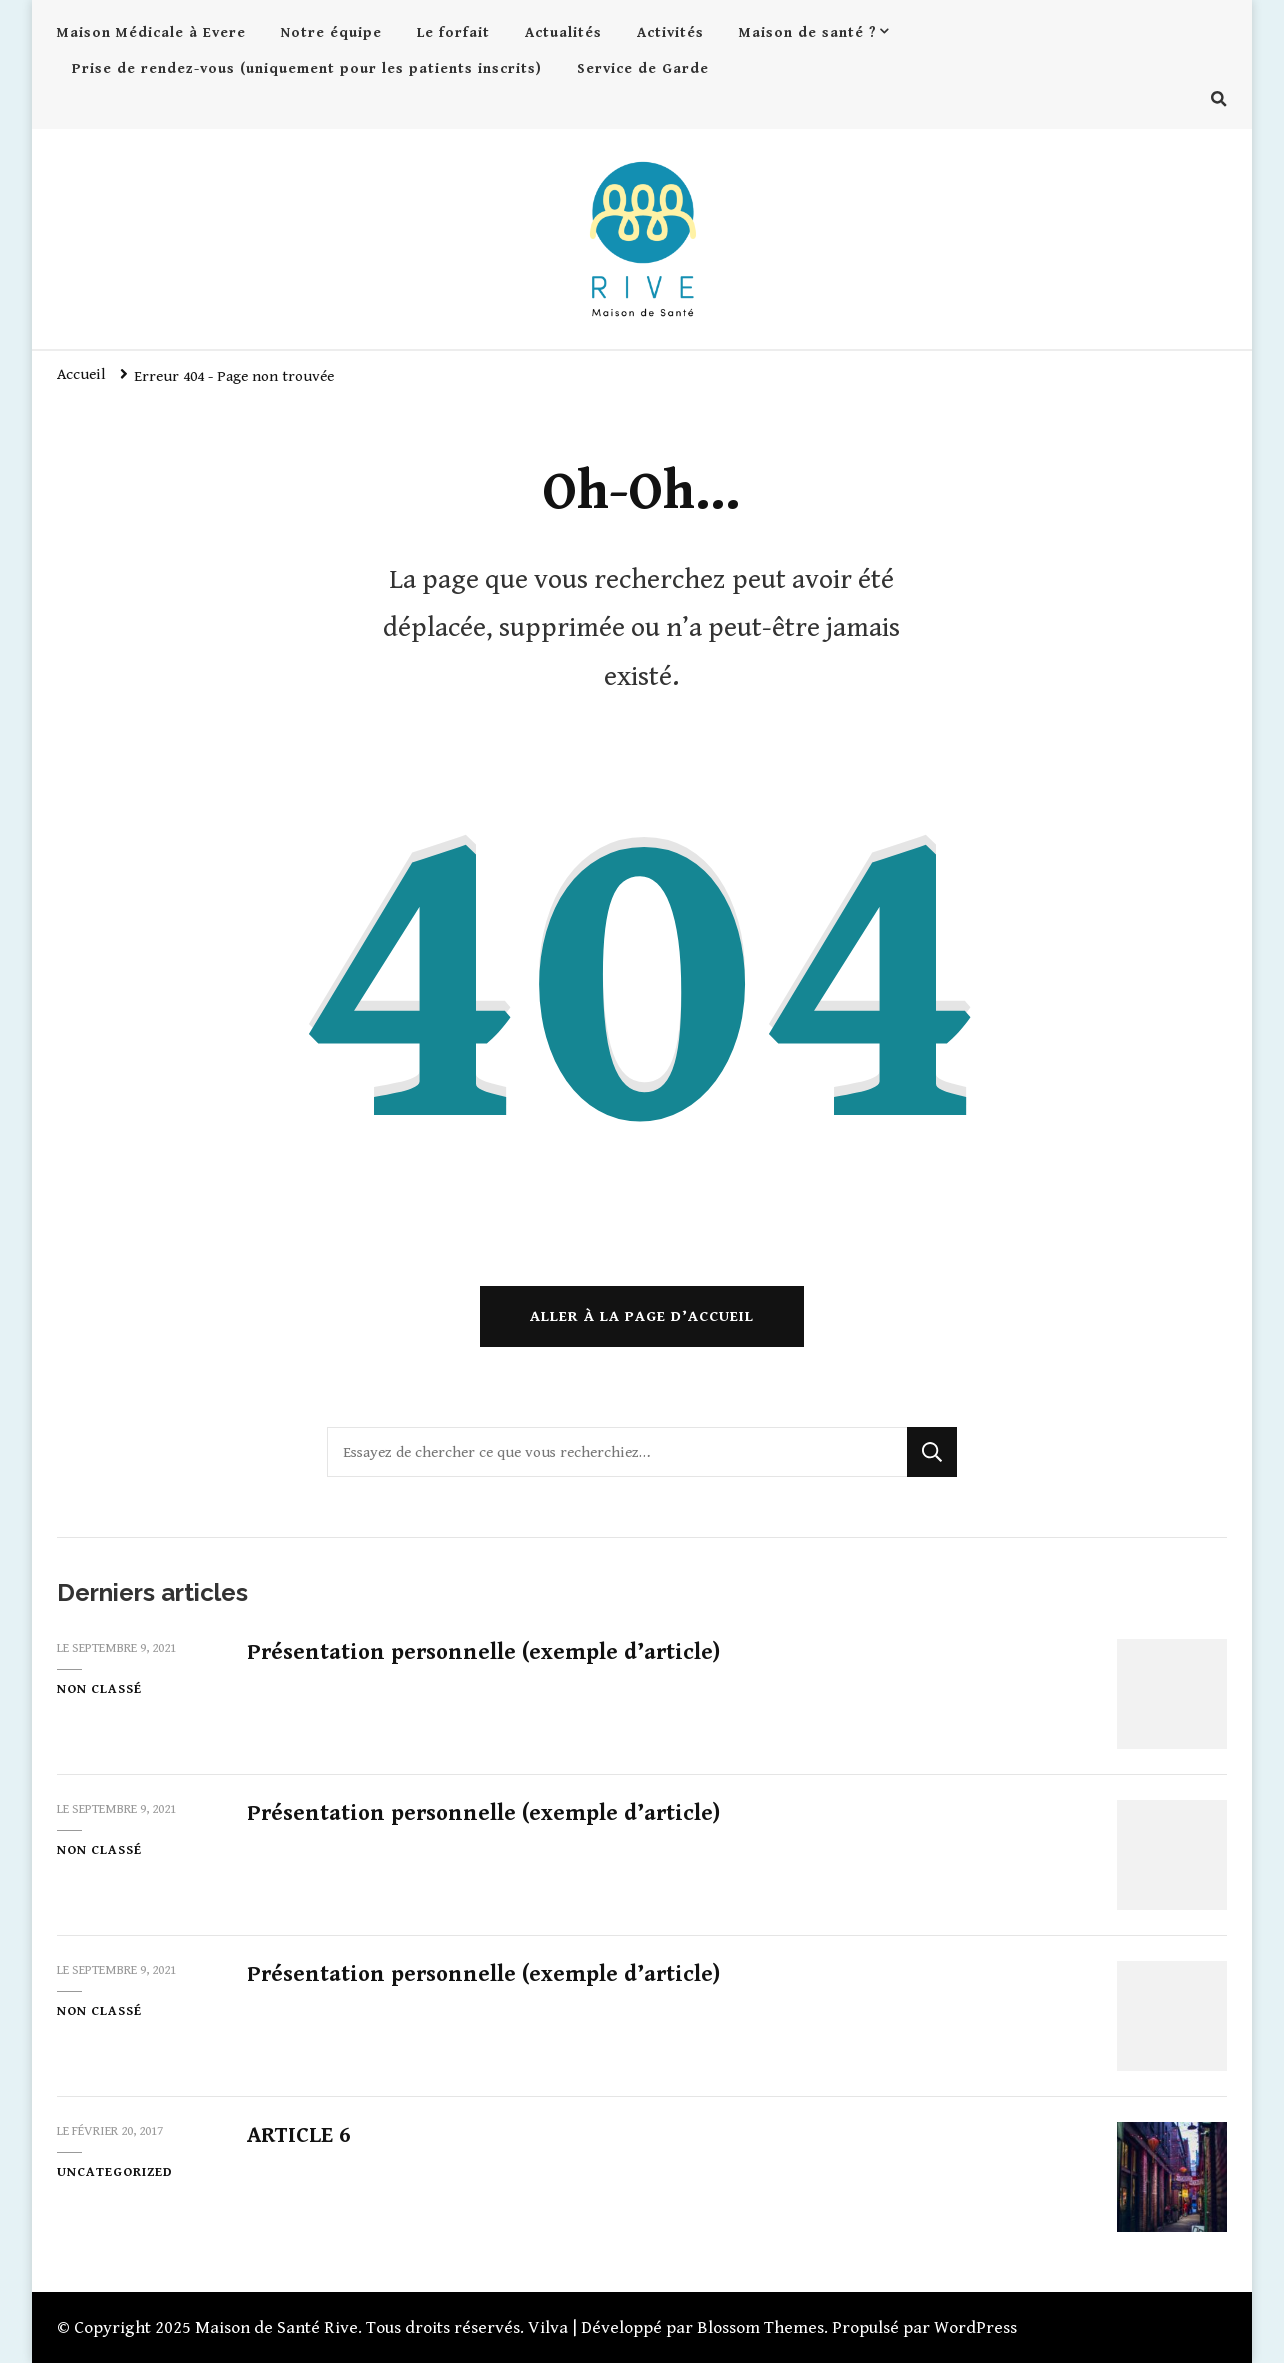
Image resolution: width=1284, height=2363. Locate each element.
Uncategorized (115, 2172)
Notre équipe (331, 32)
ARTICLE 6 (299, 2135)
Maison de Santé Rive (276, 2327)
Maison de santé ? (808, 32)
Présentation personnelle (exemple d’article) (483, 1652)
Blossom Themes (760, 2327)
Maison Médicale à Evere (151, 32)
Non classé (99, 1689)
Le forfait (453, 32)
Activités (670, 32)
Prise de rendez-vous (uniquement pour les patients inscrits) (307, 68)
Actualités (563, 32)
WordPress (975, 2327)
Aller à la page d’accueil (642, 1316)
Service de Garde (643, 68)
